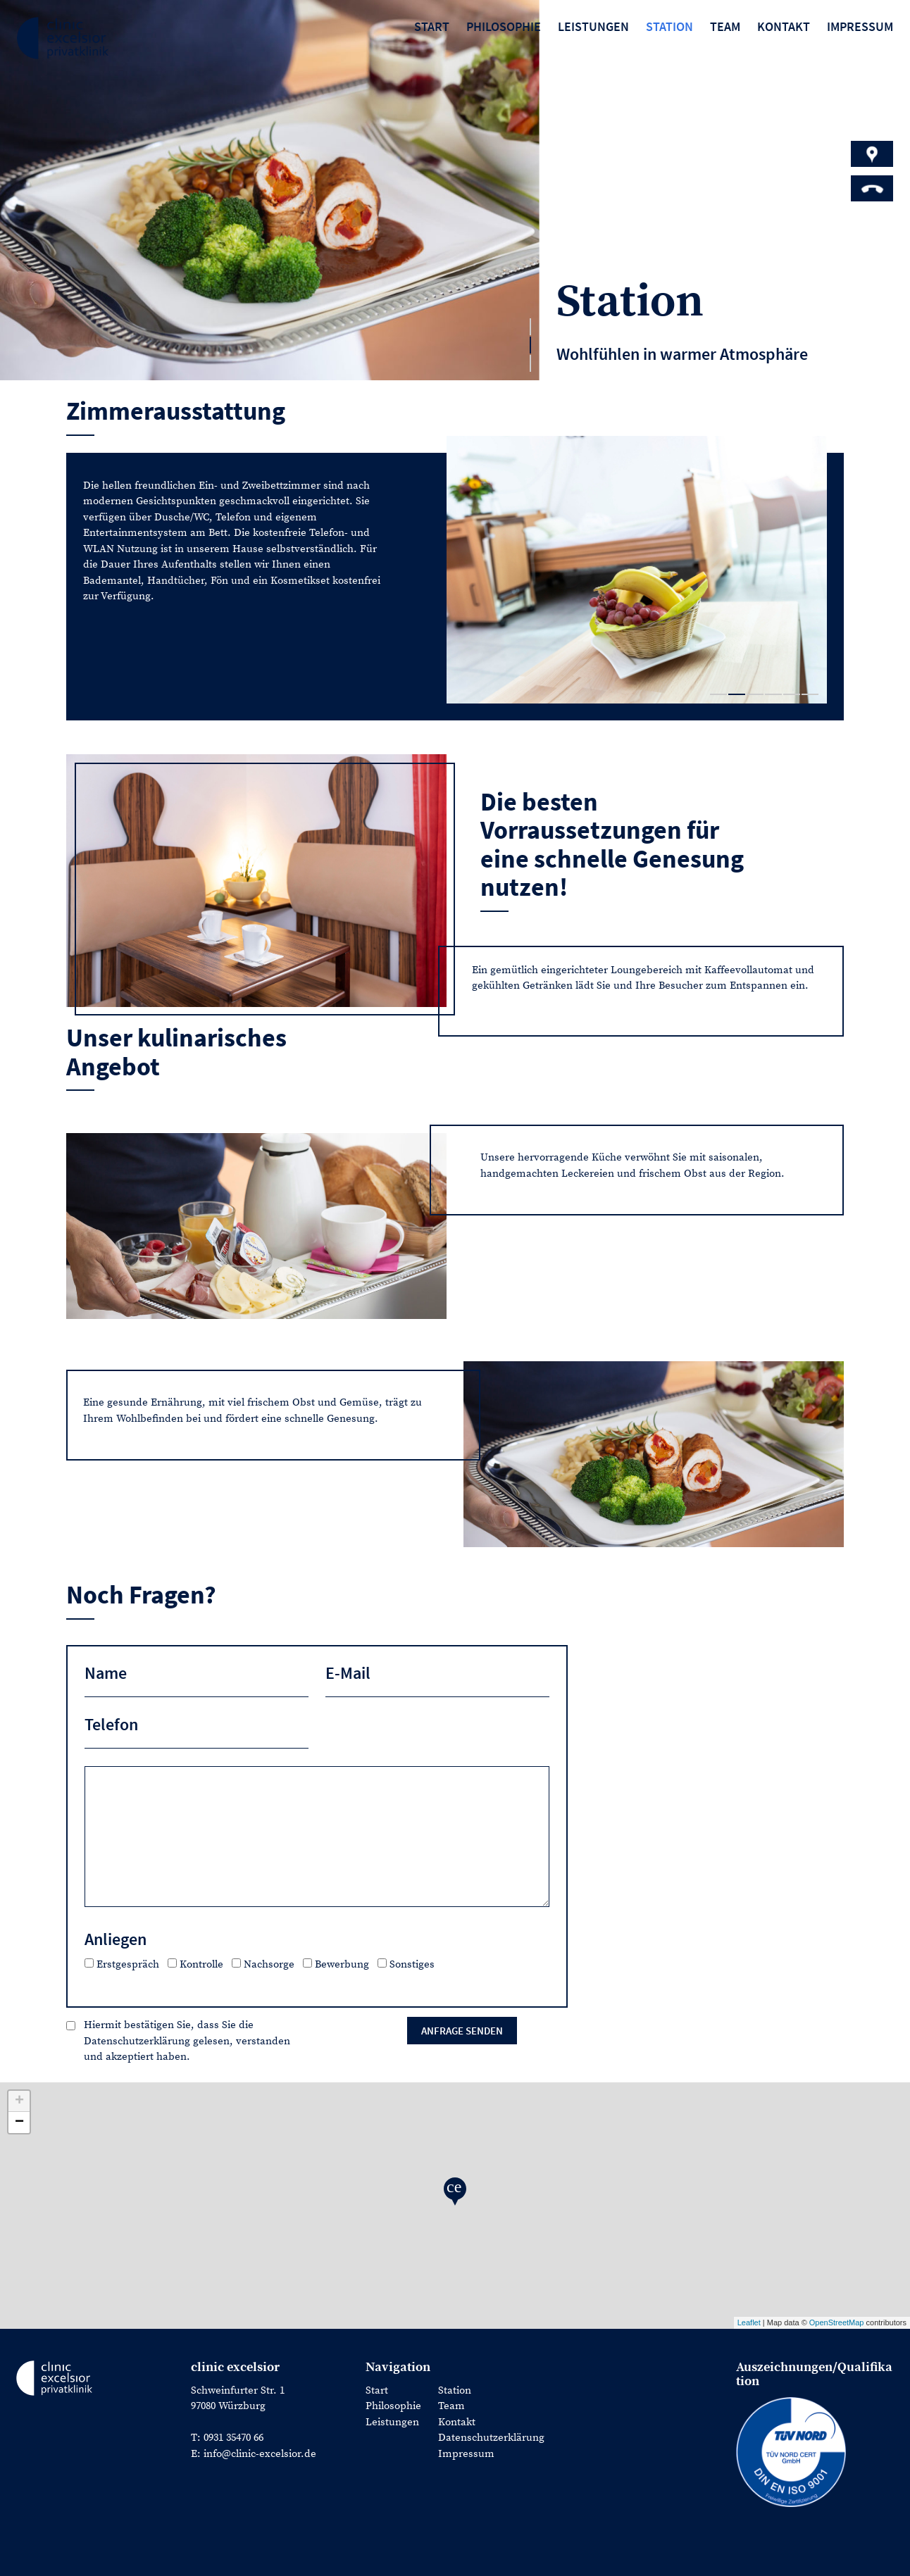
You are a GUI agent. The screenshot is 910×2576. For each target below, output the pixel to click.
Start (431, 26)
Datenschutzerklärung (491, 2437)
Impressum (860, 26)
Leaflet (749, 2322)
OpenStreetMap (836, 2322)
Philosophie (503, 26)
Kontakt (783, 26)
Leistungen (593, 26)
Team (725, 26)
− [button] (19, 2122)
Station (669, 26)
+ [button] (19, 2101)
